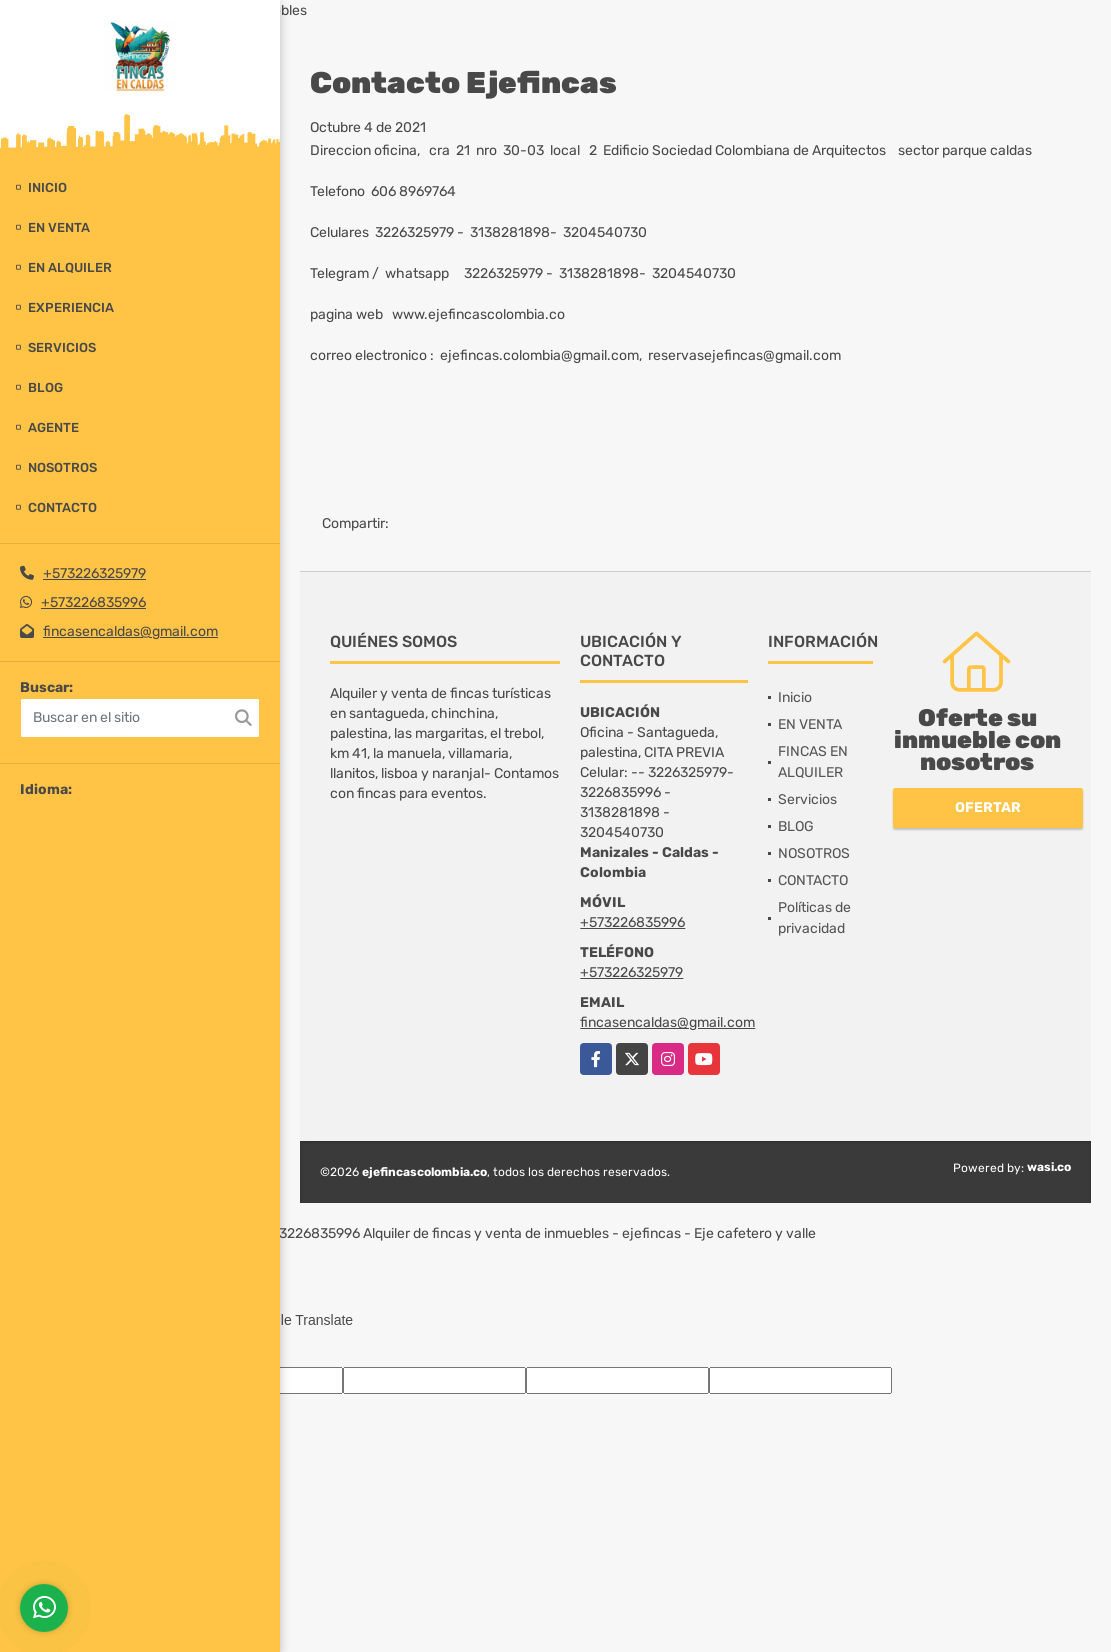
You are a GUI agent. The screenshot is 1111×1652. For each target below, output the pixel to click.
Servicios (62, 347)
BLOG (45, 387)
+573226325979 (94, 573)
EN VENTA (59, 227)
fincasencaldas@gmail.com (130, 631)
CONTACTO (62, 507)
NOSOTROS (62, 467)
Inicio (47, 187)
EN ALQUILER (70, 267)
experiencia (71, 307)
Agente (53, 427)
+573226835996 (93, 602)
